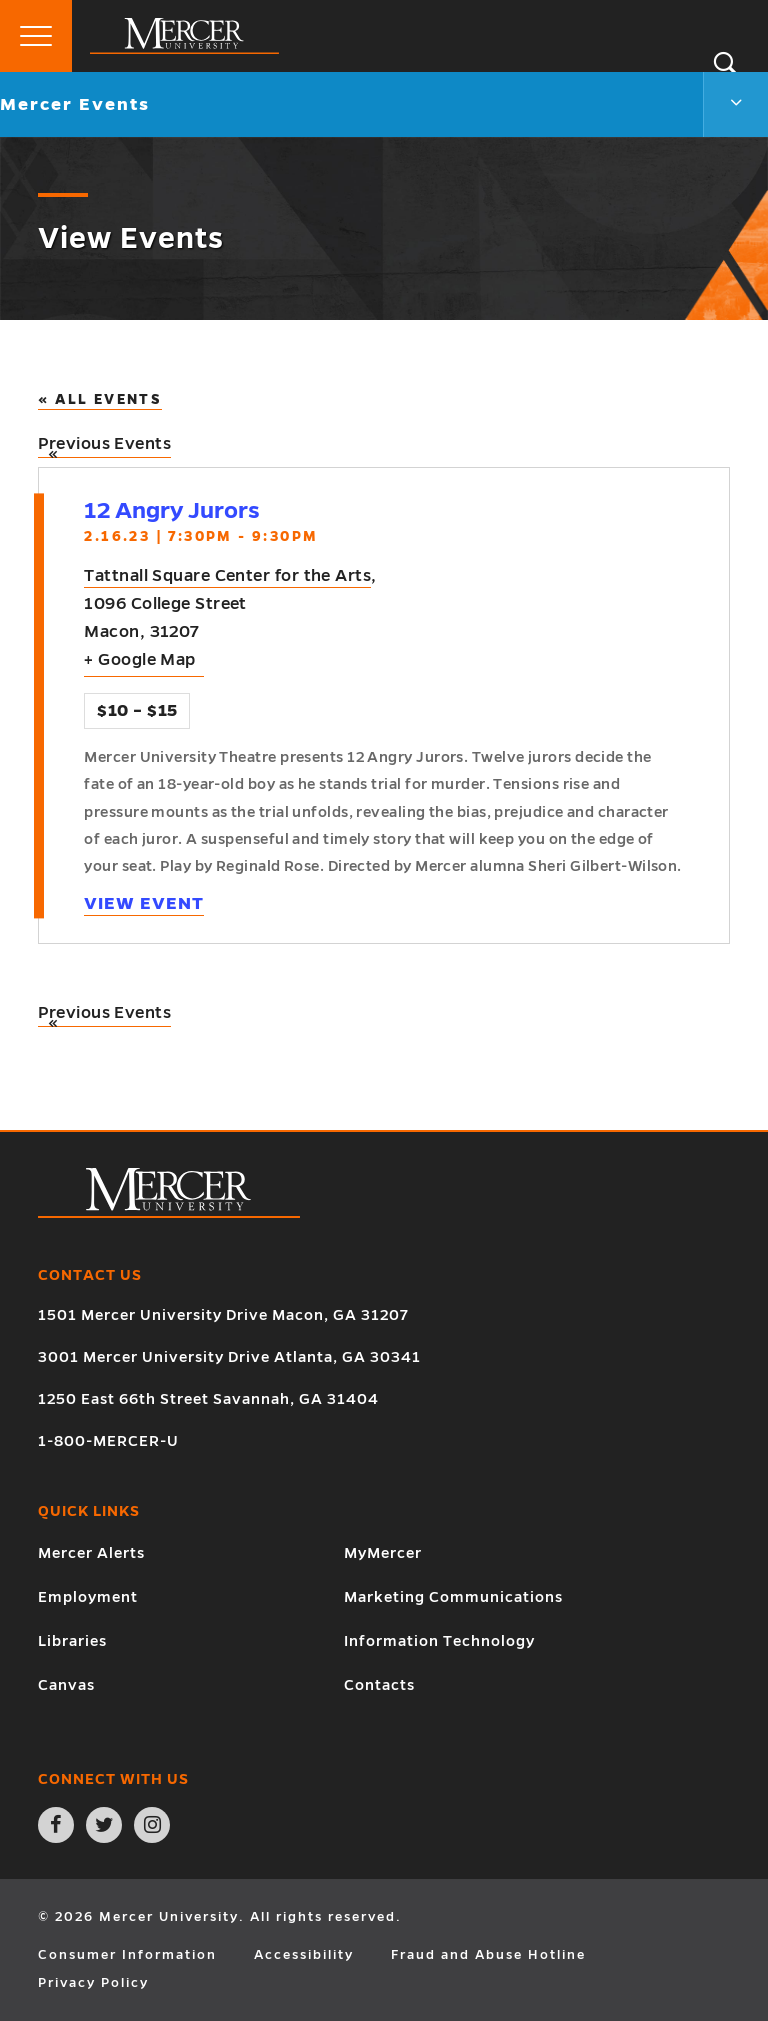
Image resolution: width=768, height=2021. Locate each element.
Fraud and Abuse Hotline (488, 1955)
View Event (144, 903)
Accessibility (304, 1955)
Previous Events (104, 446)
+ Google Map (139, 660)
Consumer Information (127, 1955)
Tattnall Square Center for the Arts (227, 576)
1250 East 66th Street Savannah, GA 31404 (208, 1399)
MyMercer (383, 1553)
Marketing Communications (453, 1597)
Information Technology (439, 1641)
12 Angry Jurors (172, 510)
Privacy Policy (93, 1983)
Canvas (66, 1685)
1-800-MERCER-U (108, 1441)
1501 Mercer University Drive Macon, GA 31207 (223, 1315)
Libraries (72, 1641)
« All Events (100, 399)
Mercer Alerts (91, 1553)
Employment (88, 1597)
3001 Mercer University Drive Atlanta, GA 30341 (229, 1357)
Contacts (379, 1685)
